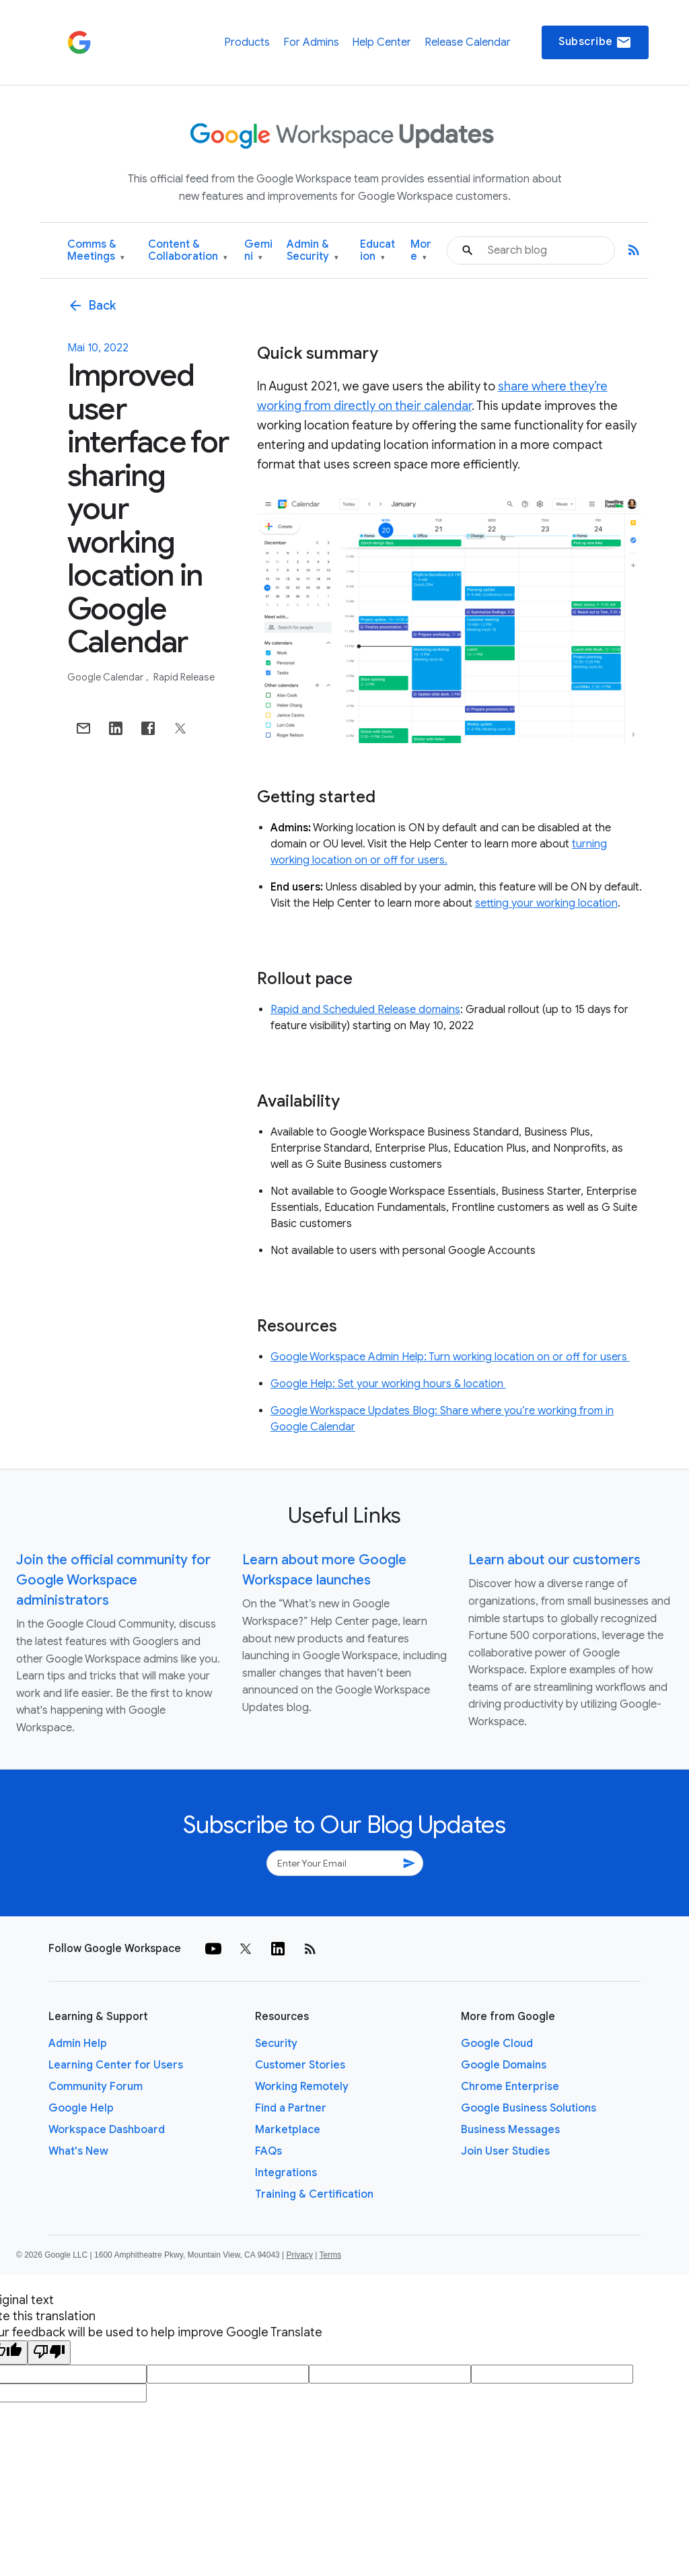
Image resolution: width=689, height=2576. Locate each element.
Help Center (381, 42)
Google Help (81, 2108)
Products (247, 42)
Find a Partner (290, 2108)
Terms (330, 2255)
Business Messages (510, 2129)
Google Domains (503, 2065)
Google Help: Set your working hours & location (388, 1384)
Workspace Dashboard (106, 2129)
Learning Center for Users (115, 2065)
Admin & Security (312, 250)
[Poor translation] (49, 2352)
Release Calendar (468, 42)
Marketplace (287, 2129)
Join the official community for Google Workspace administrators (113, 1580)
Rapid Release (184, 677)
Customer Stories (300, 2065)
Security (276, 2043)
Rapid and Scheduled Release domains (365, 1009)
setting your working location (546, 903)
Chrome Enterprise (510, 2086)
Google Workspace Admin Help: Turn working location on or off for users (450, 1357)
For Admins (311, 42)
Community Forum (95, 2086)
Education (377, 250)
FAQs (268, 2151)
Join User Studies (505, 2151)
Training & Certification (314, 2194)
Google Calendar (106, 677)
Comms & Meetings (95, 250)
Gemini (258, 250)
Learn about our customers (554, 1560)
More (420, 250)
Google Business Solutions (528, 2108)
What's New (78, 2151)
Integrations (286, 2173)
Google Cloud (497, 2043)
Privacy (300, 2255)
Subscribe (595, 42)
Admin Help (77, 2043)
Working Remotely (302, 2086)
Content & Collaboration (187, 250)
